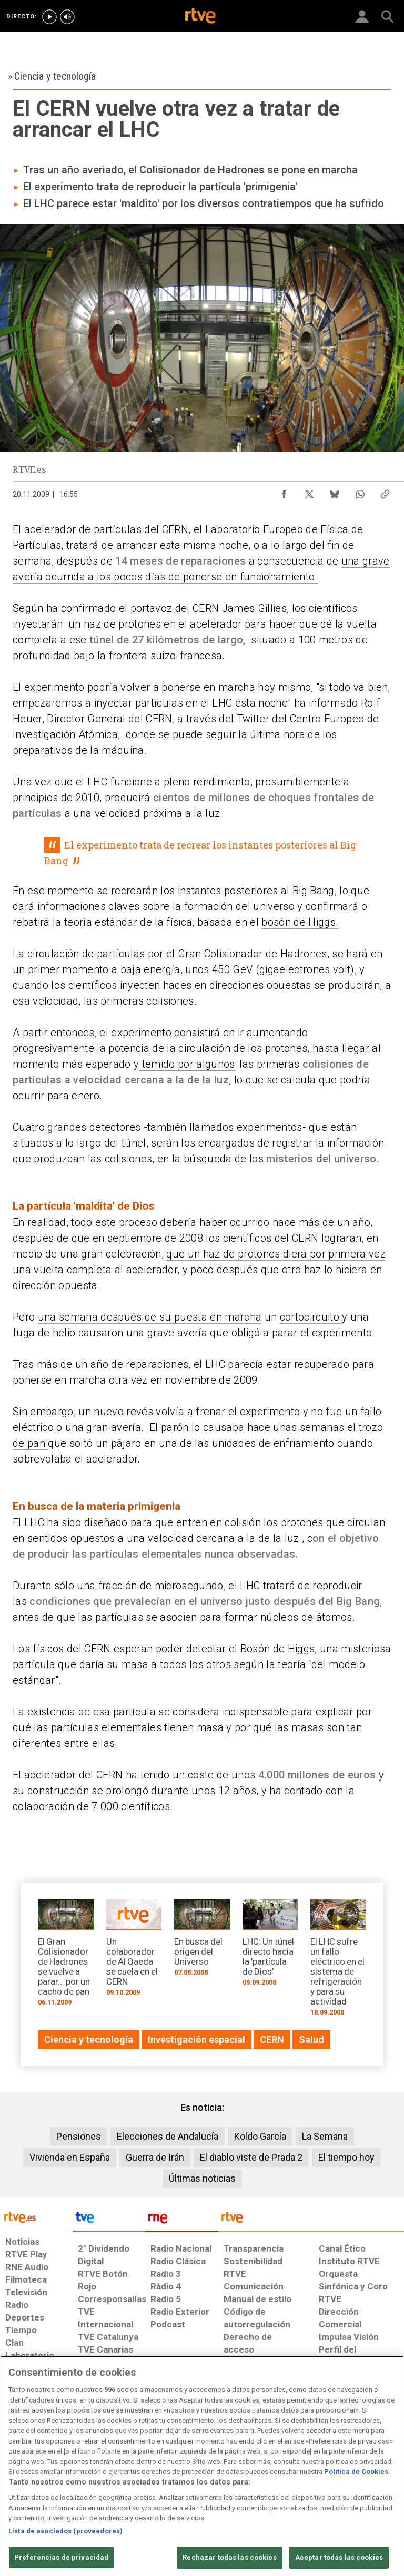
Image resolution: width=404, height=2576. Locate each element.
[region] (202, 2466)
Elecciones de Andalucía (167, 2136)
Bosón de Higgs (277, 1648)
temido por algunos (187, 1064)
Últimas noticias (202, 2178)
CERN (175, 529)
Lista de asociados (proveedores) (65, 2531)
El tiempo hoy (346, 2157)
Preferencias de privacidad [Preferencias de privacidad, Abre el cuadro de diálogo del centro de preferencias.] (61, 2557)
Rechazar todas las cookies (229, 2557)
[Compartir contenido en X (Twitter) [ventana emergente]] (309, 492)
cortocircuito (311, 1317)
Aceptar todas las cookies (339, 2557)
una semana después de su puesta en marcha (150, 1317)
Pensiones (78, 2136)
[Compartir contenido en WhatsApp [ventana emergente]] (359, 492)
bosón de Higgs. (299, 922)
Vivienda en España (69, 2157)
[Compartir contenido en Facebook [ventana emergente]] (284, 492)
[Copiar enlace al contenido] (385, 492)
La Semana (325, 2136)
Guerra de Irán (155, 2157)
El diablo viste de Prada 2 (251, 2157)
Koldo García (260, 2136)
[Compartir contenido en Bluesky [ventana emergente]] (334, 492)
